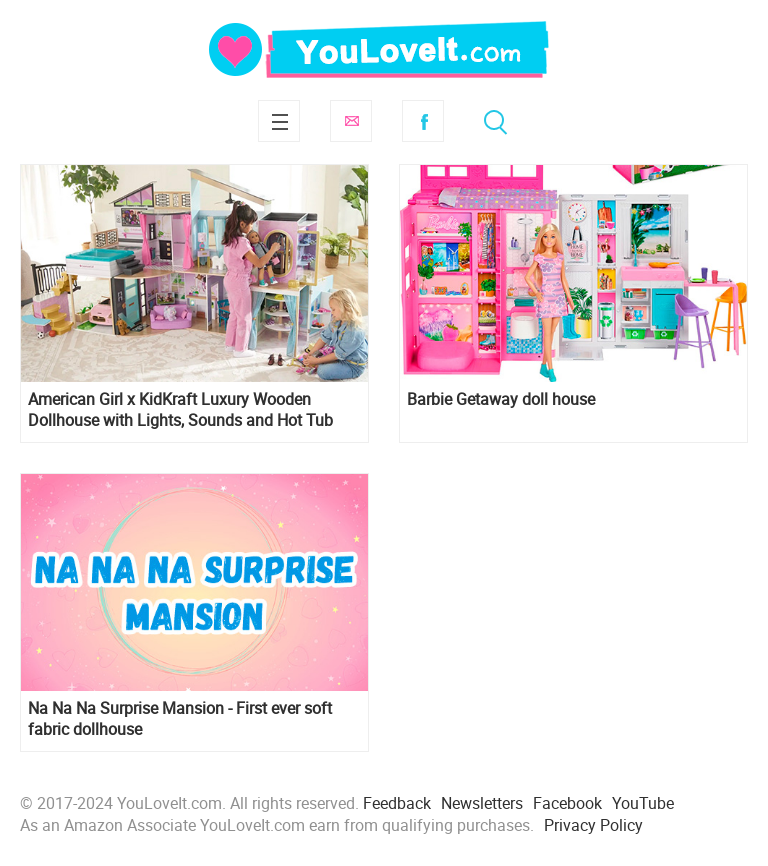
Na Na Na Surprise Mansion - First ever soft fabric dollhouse (180, 719)
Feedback (397, 803)
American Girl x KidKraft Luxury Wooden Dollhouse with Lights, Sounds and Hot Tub (180, 410)
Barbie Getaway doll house (501, 399)
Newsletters (482, 803)
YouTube (643, 803)
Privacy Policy (593, 825)
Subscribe (351, 121)
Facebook (423, 121)
